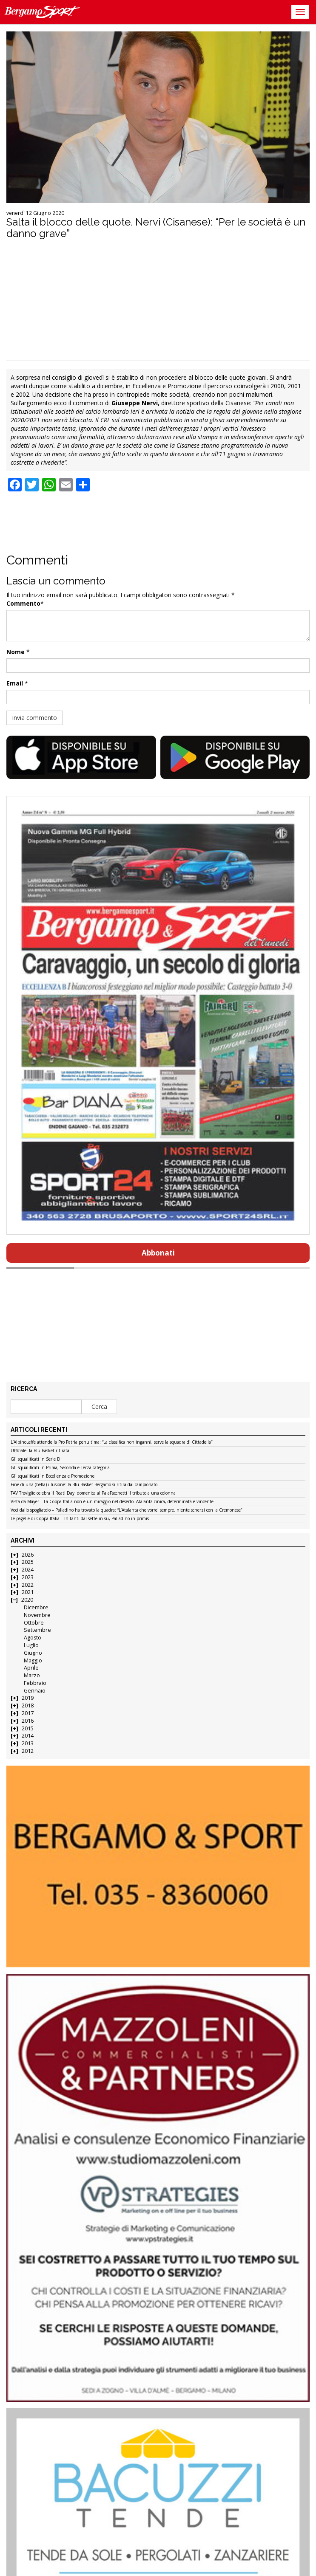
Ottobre (34, 1622)
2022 (28, 1584)
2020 (27, 1599)
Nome (15, 652)
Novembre (37, 1615)
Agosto (32, 1637)
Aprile (31, 1667)
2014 (28, 1735)
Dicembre (36, 1607)
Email (14, 683)
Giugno (33, 1652)
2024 (28, 1569)
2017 (28, 1713)
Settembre (37, 1630)
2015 (28, 1728)
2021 (28, 1592)
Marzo (32, 1675)
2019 (28, 1697)
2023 (28, 1577)
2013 (28, 1743)
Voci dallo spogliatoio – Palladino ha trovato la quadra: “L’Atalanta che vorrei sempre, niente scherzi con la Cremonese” (126, 1510)
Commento (23, 603)
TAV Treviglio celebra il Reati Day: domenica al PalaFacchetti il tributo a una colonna (93, 1493)
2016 (28, 1720)
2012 (28, 1751)
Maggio (33, 1660)
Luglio (31, 1645)
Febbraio (35, 1683)
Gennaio (35, 1690)
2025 (28, 1562)
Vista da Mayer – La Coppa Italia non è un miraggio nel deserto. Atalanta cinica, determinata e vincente (112, 1501)
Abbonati (158, 1253)
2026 (28, 1554)
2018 (28, 1705)
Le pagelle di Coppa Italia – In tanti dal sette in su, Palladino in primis (80, 1518)
